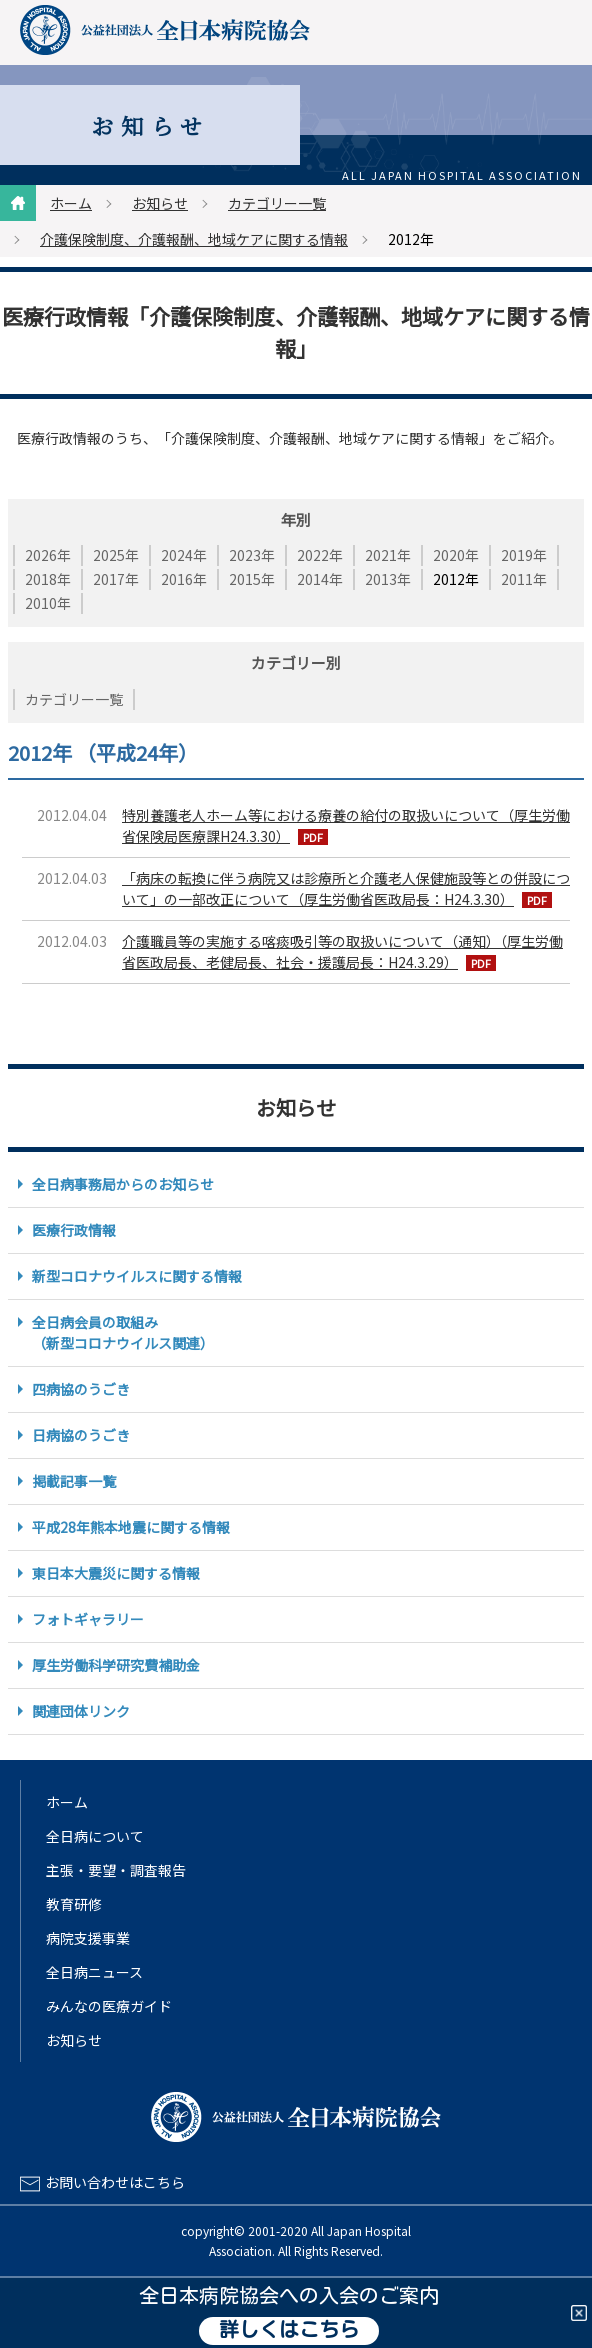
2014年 (320, 579)
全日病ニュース (94, 1972)
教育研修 (74, 1904)
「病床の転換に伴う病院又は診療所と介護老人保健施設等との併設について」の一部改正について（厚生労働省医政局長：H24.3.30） (346, 888)
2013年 (388, 579)
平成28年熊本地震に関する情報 (131, 1527)
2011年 (524, 579)
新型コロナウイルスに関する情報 (137, 1276)
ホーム (71, 203)
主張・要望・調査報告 (116, 1870)
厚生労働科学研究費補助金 (116, 1665)
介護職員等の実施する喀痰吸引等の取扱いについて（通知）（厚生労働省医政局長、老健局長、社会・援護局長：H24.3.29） (342, 951)
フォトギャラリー (88, 1619)
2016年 (184, 579)
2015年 (252, 579)
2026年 (48, 555)
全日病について (95, 1836)
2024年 (184, 555)
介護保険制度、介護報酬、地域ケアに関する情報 (194, 239)
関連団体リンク (81, 1711)
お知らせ (160, 203)
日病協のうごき (81, 1435)
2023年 (252, 555)
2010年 (48, 603)
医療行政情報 (74, 1230)
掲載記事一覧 (74, 1481)
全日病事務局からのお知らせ (123, 1184)
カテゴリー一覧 (277, 203)
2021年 (388, 555)
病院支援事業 (88, 1938)
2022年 (320, 555)
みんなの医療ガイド (109, 2006)
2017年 (116, 579)
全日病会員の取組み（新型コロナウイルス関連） (123, 1332)
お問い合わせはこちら (115, 2182)
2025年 (116, 555)
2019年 (524, 555)
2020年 (456, 555)
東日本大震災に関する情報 (116, 1573)
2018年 (48, 579)
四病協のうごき (81, 1389)
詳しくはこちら (289, 2331)
